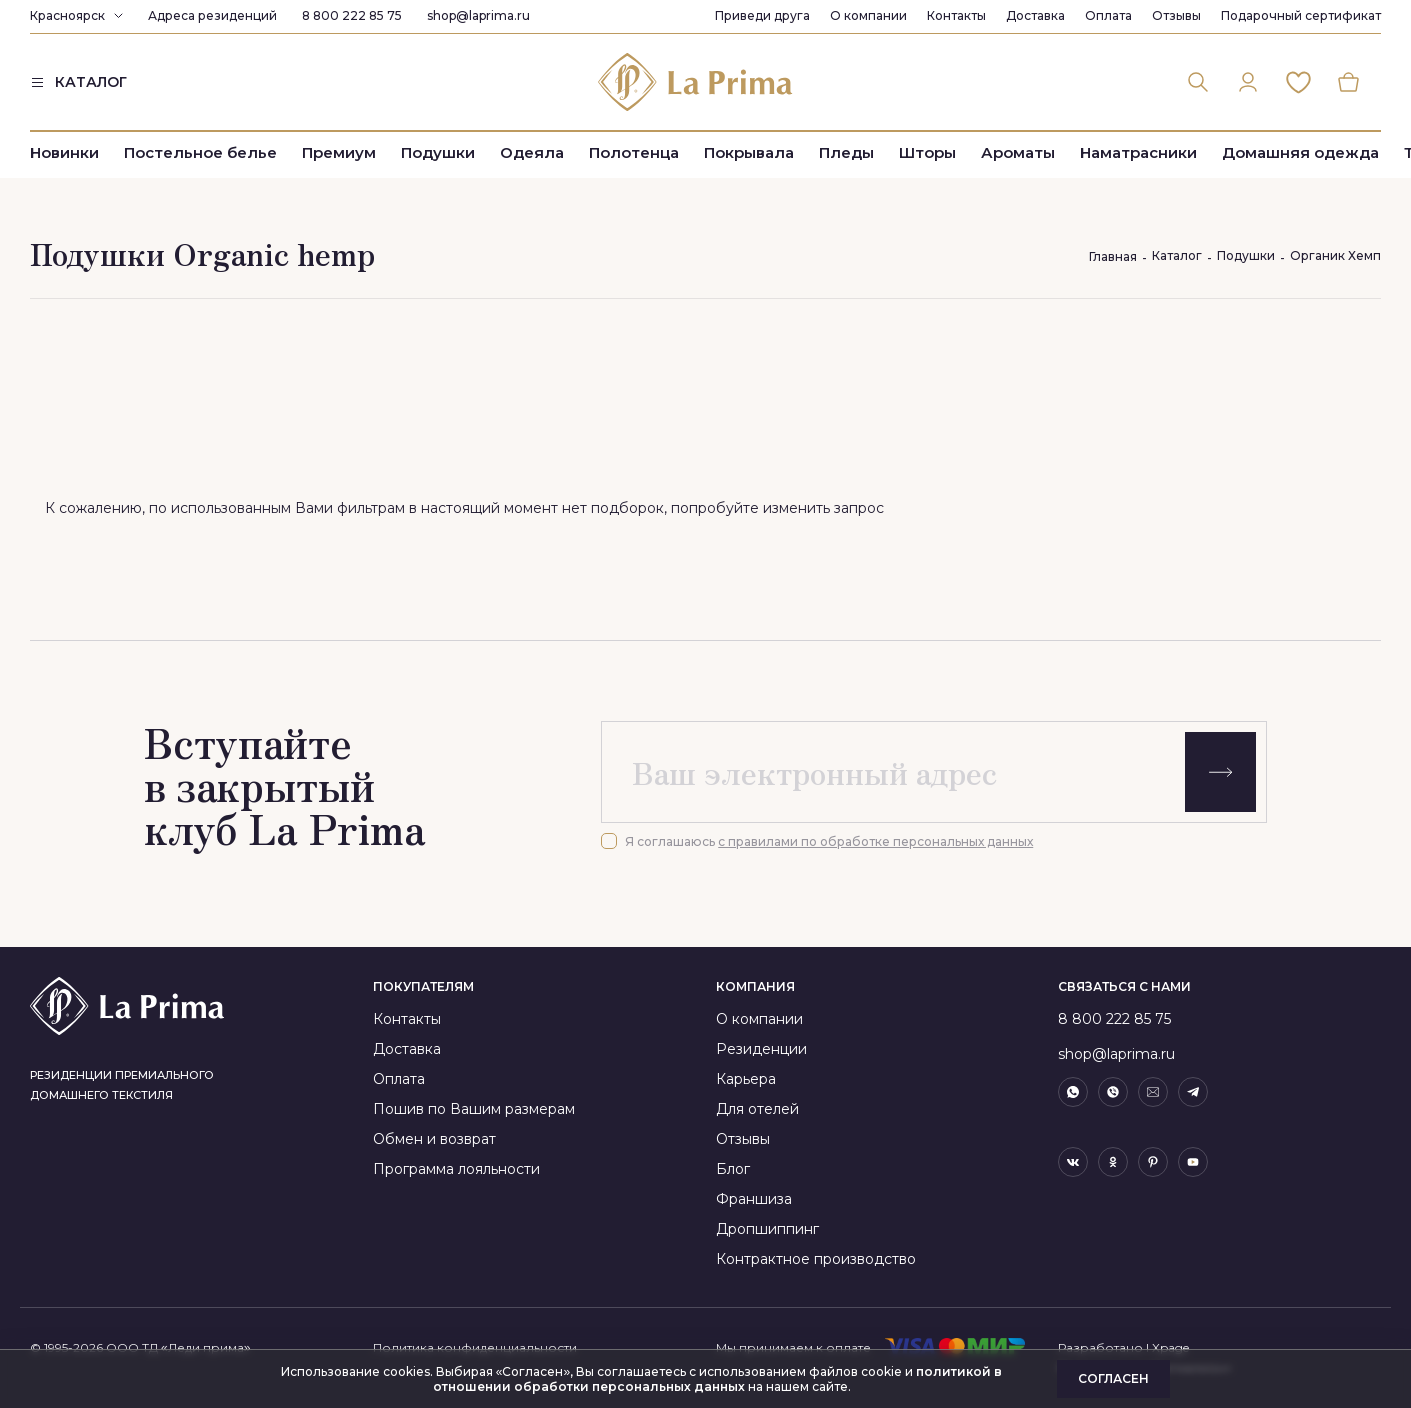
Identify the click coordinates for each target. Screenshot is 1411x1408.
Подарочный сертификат (1301, 15)
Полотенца (634, 152)
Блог (733, 1169)
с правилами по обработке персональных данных (875, 841)
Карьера (746, 1079)
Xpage (1170, 1347)
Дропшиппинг (767, 1229)
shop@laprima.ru (478, 15)
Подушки (438, 152)
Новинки (64, 152)
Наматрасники (1138, 152)
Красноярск (67, 15)
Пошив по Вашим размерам (474, 1109)
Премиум (339, 152)
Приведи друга (762, 15)
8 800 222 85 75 (352, 15)
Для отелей (757, 1109)
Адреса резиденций (212, 15)
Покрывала (749, 152)
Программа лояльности (456, 1169)
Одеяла (532, 152)
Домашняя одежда (1300, 152)
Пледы (846, 152)
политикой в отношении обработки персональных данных (718, 1379)
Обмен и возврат (434, 1139)
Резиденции (761, 1049)
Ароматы (1018, 152)
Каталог (1177, 255)
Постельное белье (200, 152)
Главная (1113, 256)
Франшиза (754, 1199)
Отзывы (1176, 15)
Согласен (1113, 1378)
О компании (868, 15)
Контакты (956, 15)
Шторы (927, 152)
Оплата (1108, 15)
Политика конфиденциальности (475, 1347)
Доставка (1035, 15)
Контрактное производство (816, 1259)
